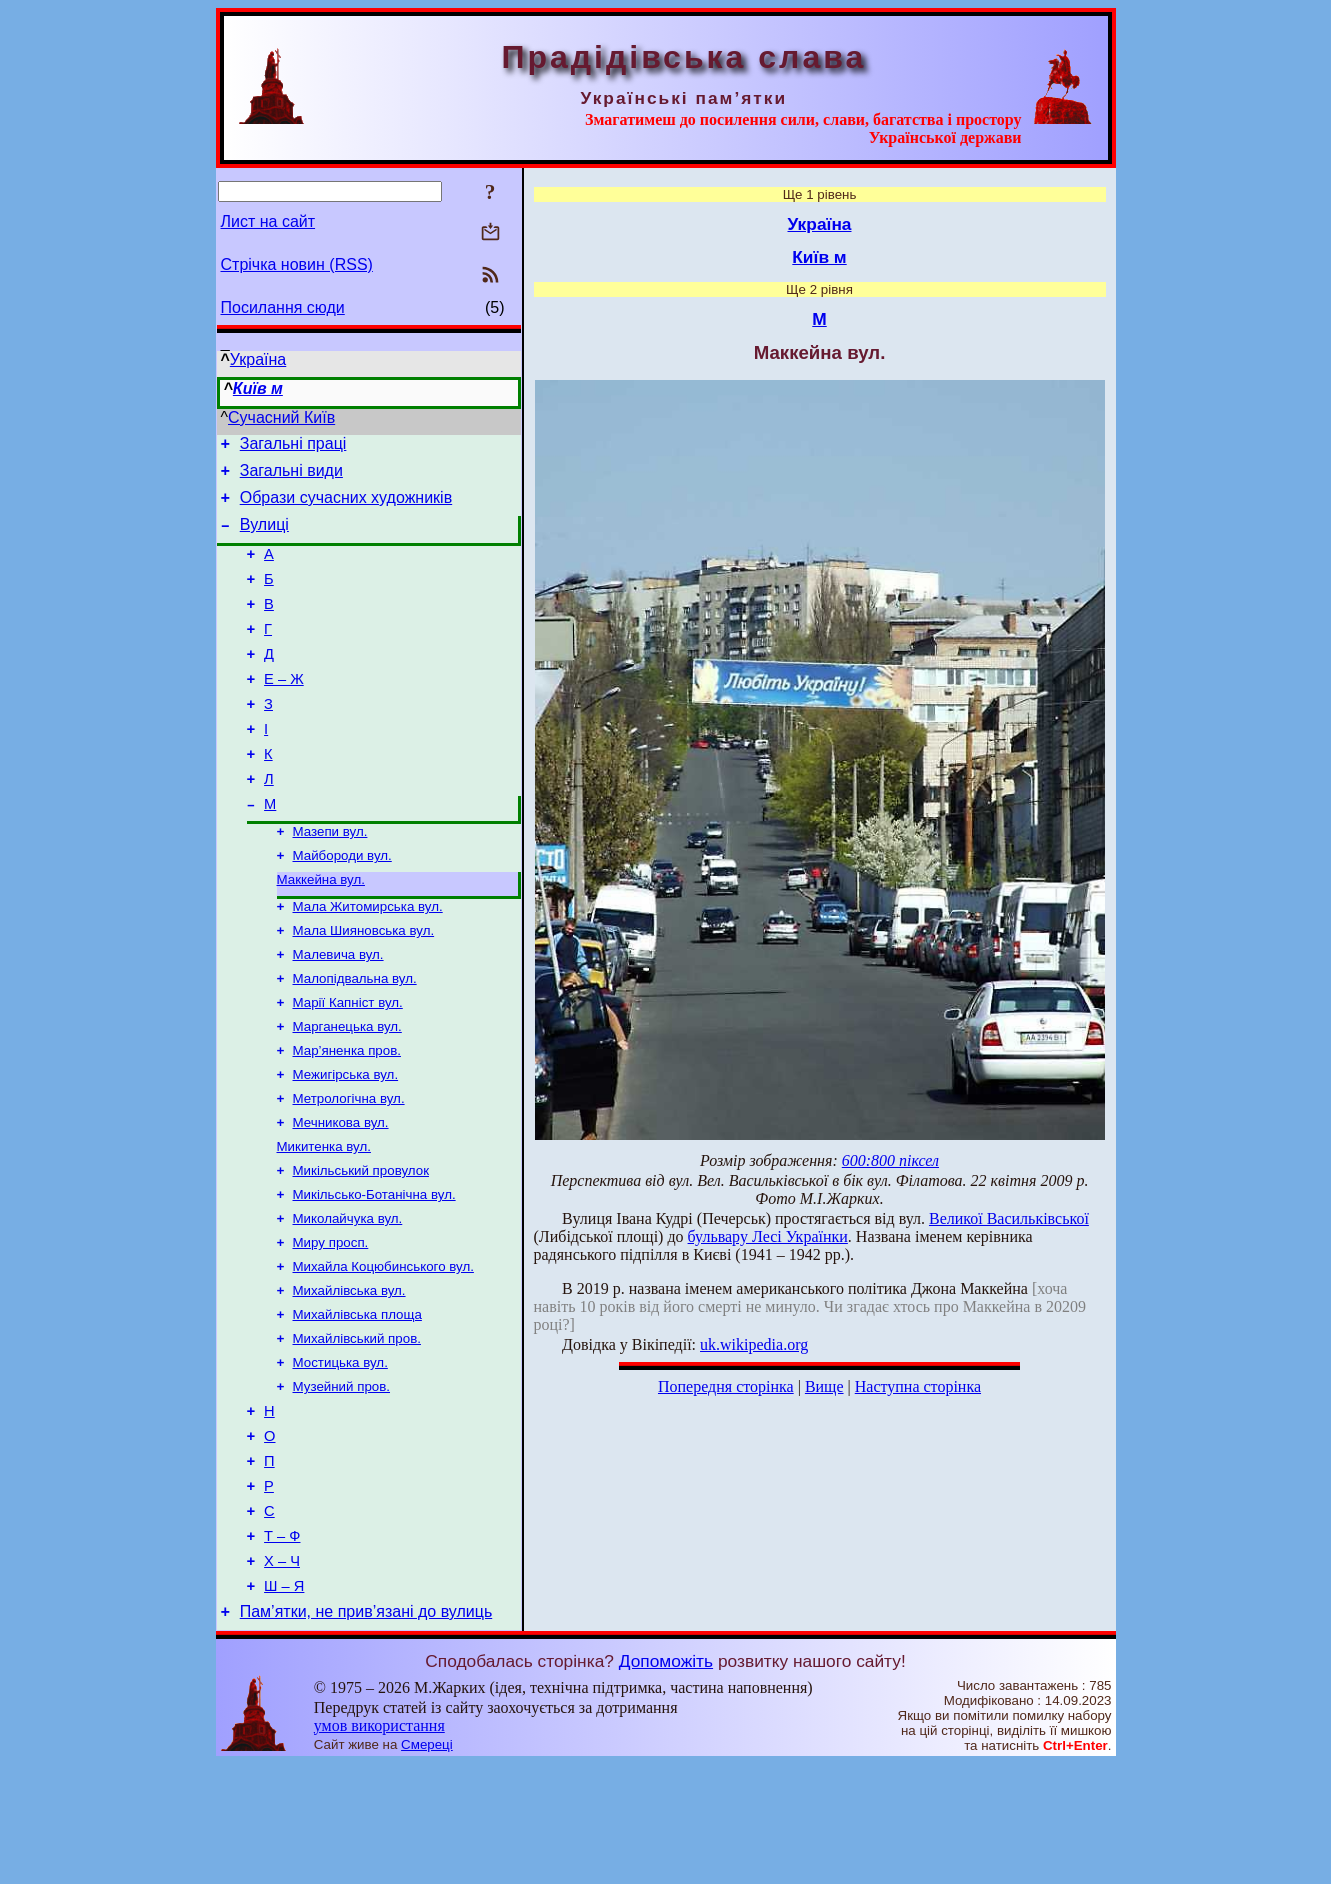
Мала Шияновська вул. (364, 985)
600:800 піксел (890, 1160)
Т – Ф (282, 1647)
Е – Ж (284, 709)
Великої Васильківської (1009, 1218)
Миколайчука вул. (348, 1297)
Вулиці (264, 536)
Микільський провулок (361, 1245)
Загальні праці (293, 446)
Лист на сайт (268, 221)
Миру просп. (331, 1323)
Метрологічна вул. (349, 1167)
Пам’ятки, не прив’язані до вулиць (366, 1731)
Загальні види (291, 476)
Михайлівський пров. (357, 1427)
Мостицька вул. (340, 1453)
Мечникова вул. (341, 1193)
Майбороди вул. (342, 904)
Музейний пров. (342, 1479)
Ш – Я (284, 1703)
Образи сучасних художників (346, 506)
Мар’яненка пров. (347, 1115)
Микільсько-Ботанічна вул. (374, 1271)
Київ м (258, 388)
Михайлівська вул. (349, 1375)
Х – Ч (282, 1675)
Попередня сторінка (726, 1386)
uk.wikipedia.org (754, 1344)
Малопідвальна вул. (355, 1037)
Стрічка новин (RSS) (297, 264)
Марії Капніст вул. (348, 1063)
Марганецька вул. (347, 1089)
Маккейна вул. (321, 930)
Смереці (427, 1864)
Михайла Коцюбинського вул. (383, 1349)
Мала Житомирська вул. (368, 959)
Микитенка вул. (324, 1219)
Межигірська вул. (346, 1141)
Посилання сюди (283, 307)
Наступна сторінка (918, 1386)
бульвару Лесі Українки (768, 1236)
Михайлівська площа (357, 1401)
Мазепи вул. (330, 878)
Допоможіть (666, 1781)
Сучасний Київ (281, 417)
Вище (824, 1386)
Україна (258, 359)
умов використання (379, 1845)
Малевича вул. (338, 1011)
